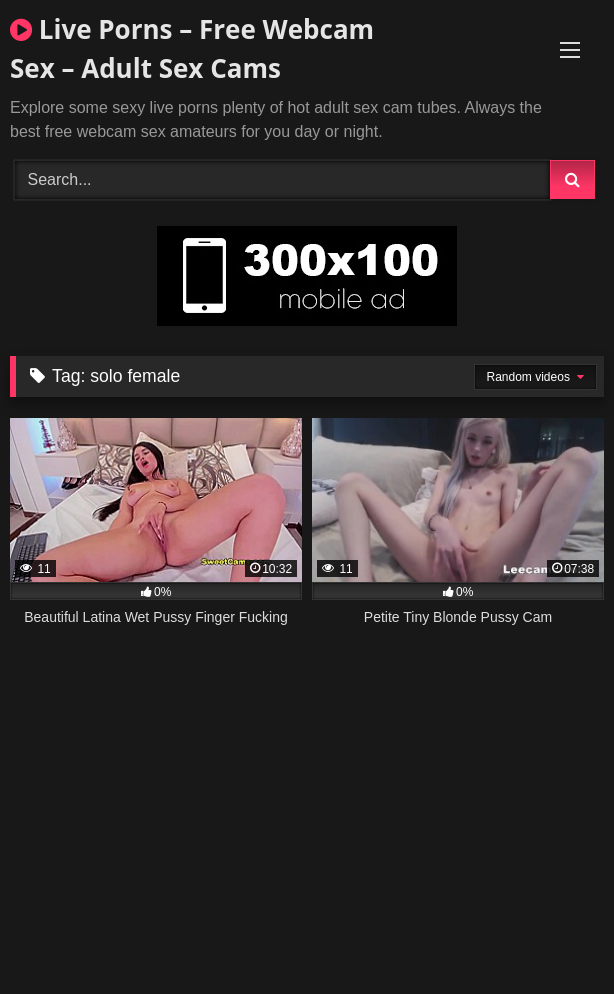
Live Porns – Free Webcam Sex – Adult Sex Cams (192, 48)
